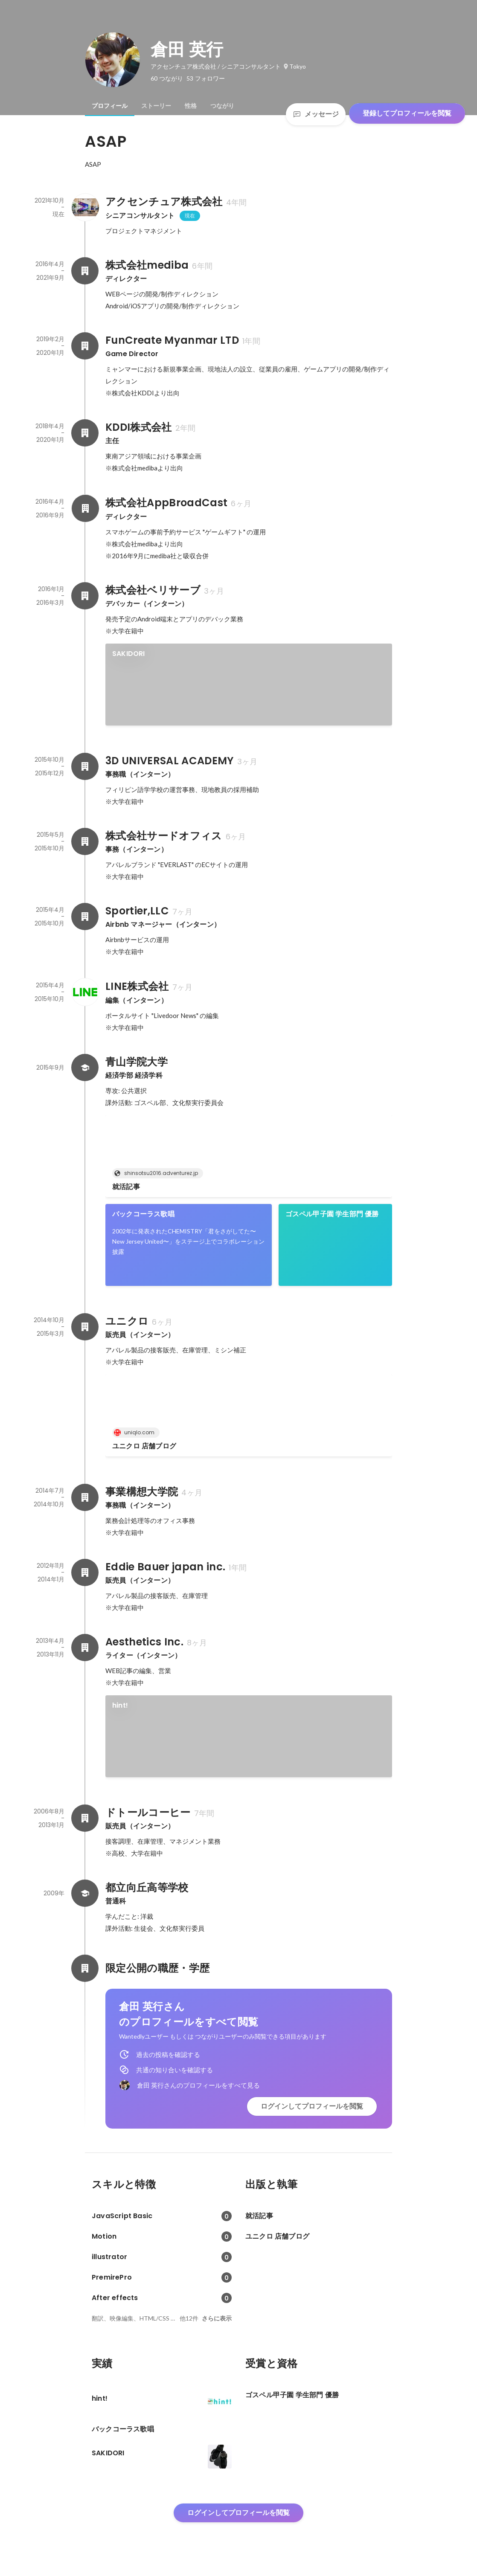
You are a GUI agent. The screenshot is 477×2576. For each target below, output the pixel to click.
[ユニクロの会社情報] (85, 1326)
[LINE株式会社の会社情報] (85, 992)
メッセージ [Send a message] (316, 114)
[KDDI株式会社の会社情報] (85, 433)
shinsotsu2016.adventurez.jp (158, 1173)
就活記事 (126, 1187)
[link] (248, 684)
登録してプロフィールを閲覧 (407, 113)
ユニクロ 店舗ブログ (144, 1446)
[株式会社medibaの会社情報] (85, 270)
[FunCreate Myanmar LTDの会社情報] (85, 346)
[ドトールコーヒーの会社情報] (85, 1818)
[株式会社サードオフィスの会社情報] (85, 841)
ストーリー (156, 106)
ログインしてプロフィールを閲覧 (312, 2106)
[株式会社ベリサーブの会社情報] (85, 595)
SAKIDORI (128, 654)
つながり (222, 106)
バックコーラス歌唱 (143, 1214)
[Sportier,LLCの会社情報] (85, 916)
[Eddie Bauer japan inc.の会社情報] (85, 1572)
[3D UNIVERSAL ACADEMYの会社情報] (85, 766)
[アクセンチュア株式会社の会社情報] (85, 207)
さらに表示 (217, 2318)
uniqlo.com (137, 1432)
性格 (191, 106)
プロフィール (110, 106)
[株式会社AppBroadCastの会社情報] (85, 508)
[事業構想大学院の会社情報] (85, 1497)
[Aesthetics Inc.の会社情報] (85, 1647)
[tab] (109, 106)
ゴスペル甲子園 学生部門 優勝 (332, 1214)
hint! (120, 1705)
